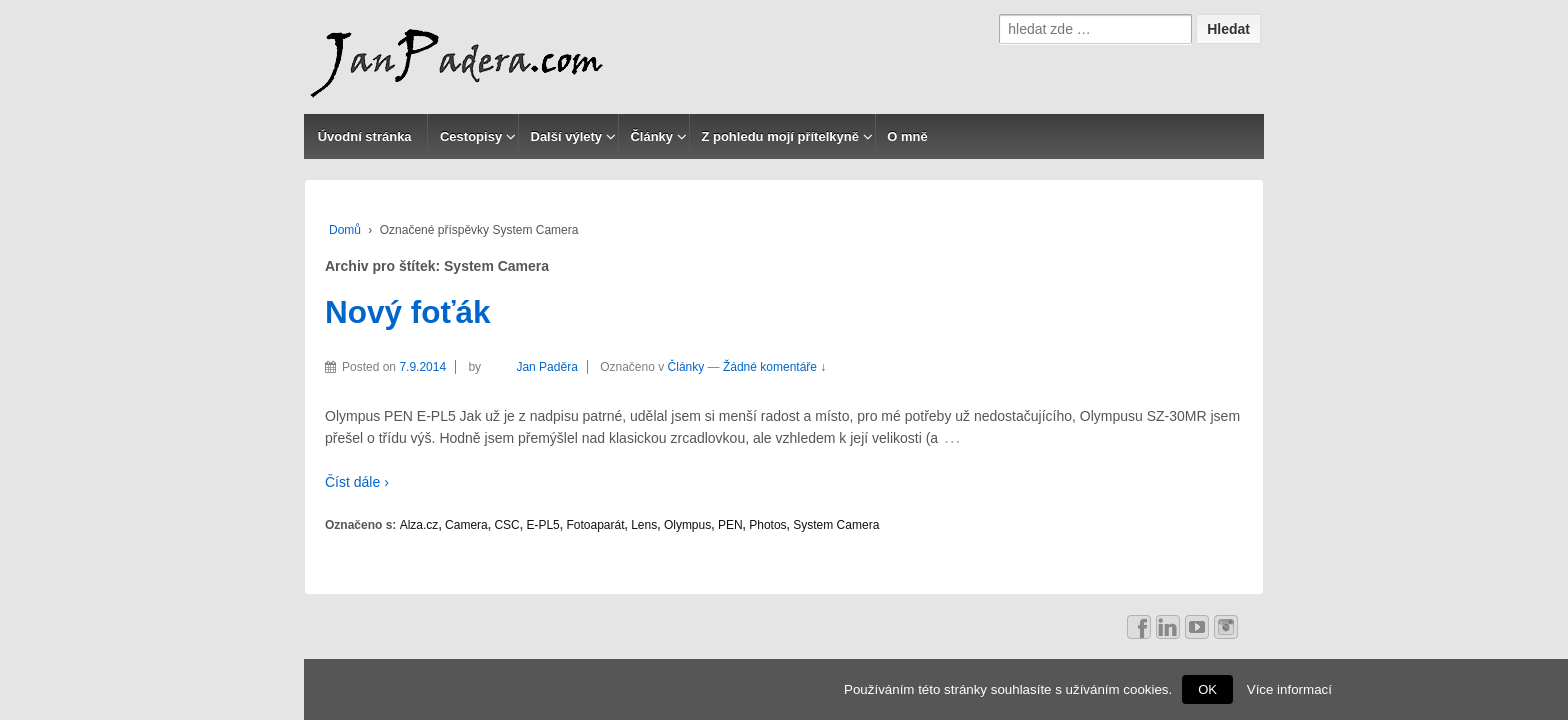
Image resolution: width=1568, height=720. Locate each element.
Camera (466, 525)
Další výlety (567, 136)
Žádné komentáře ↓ (774, 367)
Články (651, 136)
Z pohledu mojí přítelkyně (779, 136)
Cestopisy (471, 136)
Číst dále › (357, 482)
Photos (767, 525)
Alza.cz (419, 525)
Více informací (1289, 689)
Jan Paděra (530, 367)
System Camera (836, 525)
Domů (345, 230)
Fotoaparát (595, 525)
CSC (506, 525)
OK (1207, 689)
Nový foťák (408, 312)
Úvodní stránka (365, 136)
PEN (730, 525)
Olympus (687, 525)
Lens (644, 525)
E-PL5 (542, 525)
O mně (907, 136)
